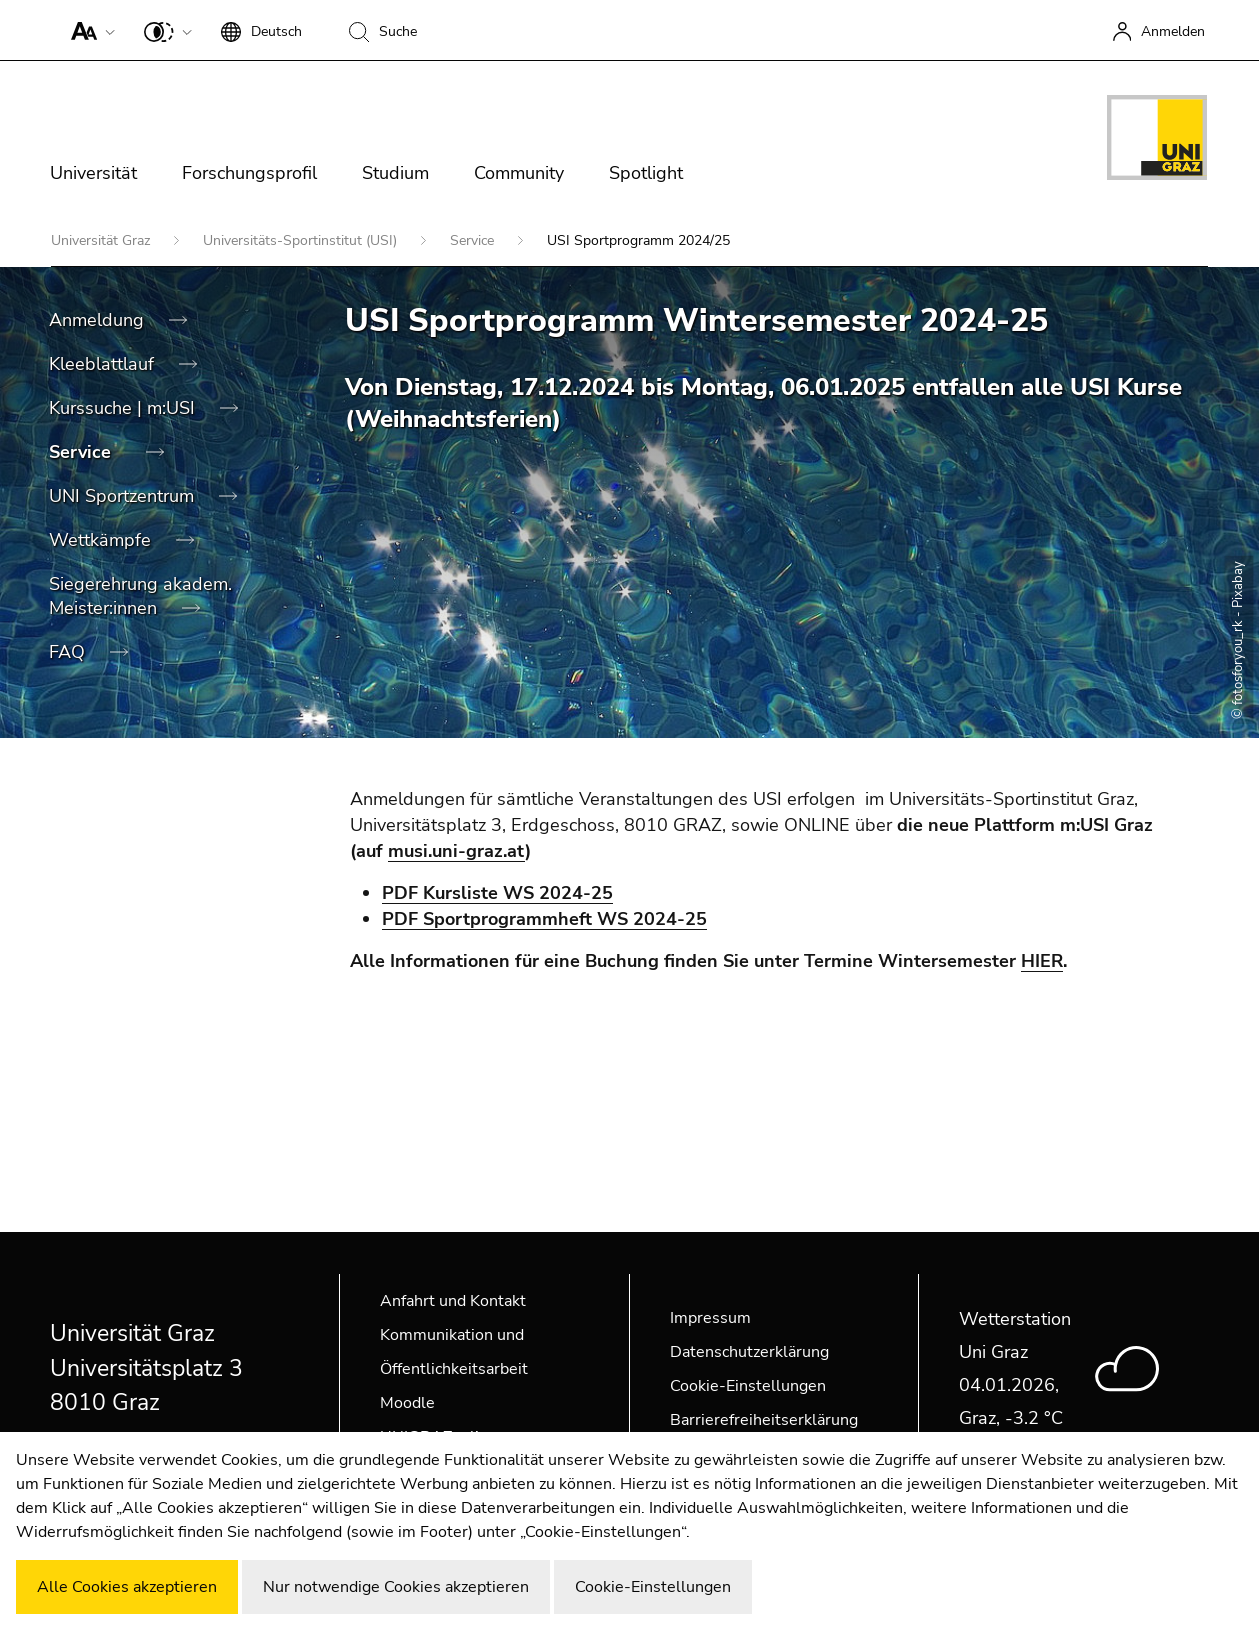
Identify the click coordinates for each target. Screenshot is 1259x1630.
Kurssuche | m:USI (124, 408)
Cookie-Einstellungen (748, 1386)
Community (519, 173)
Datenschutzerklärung (749, 1352)
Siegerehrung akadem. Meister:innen (140, 596)
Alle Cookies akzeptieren (127, 1587)
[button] (88, 30)
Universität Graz (102, 240)
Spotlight (646, 173)
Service (474, 240)
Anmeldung (99, 320)
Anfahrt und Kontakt (453, 1301)
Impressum (710, 1318)
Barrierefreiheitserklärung (764, 1420)
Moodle (407, 1403)
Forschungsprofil (249, 173)
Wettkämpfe (102, 540)
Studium (395, 173)
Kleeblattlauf (104, 364)
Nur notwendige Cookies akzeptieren (396, 1587)
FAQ (69, 652)
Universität (93, 173)
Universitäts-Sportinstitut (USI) (302, 240)
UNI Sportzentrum (124, 496)
